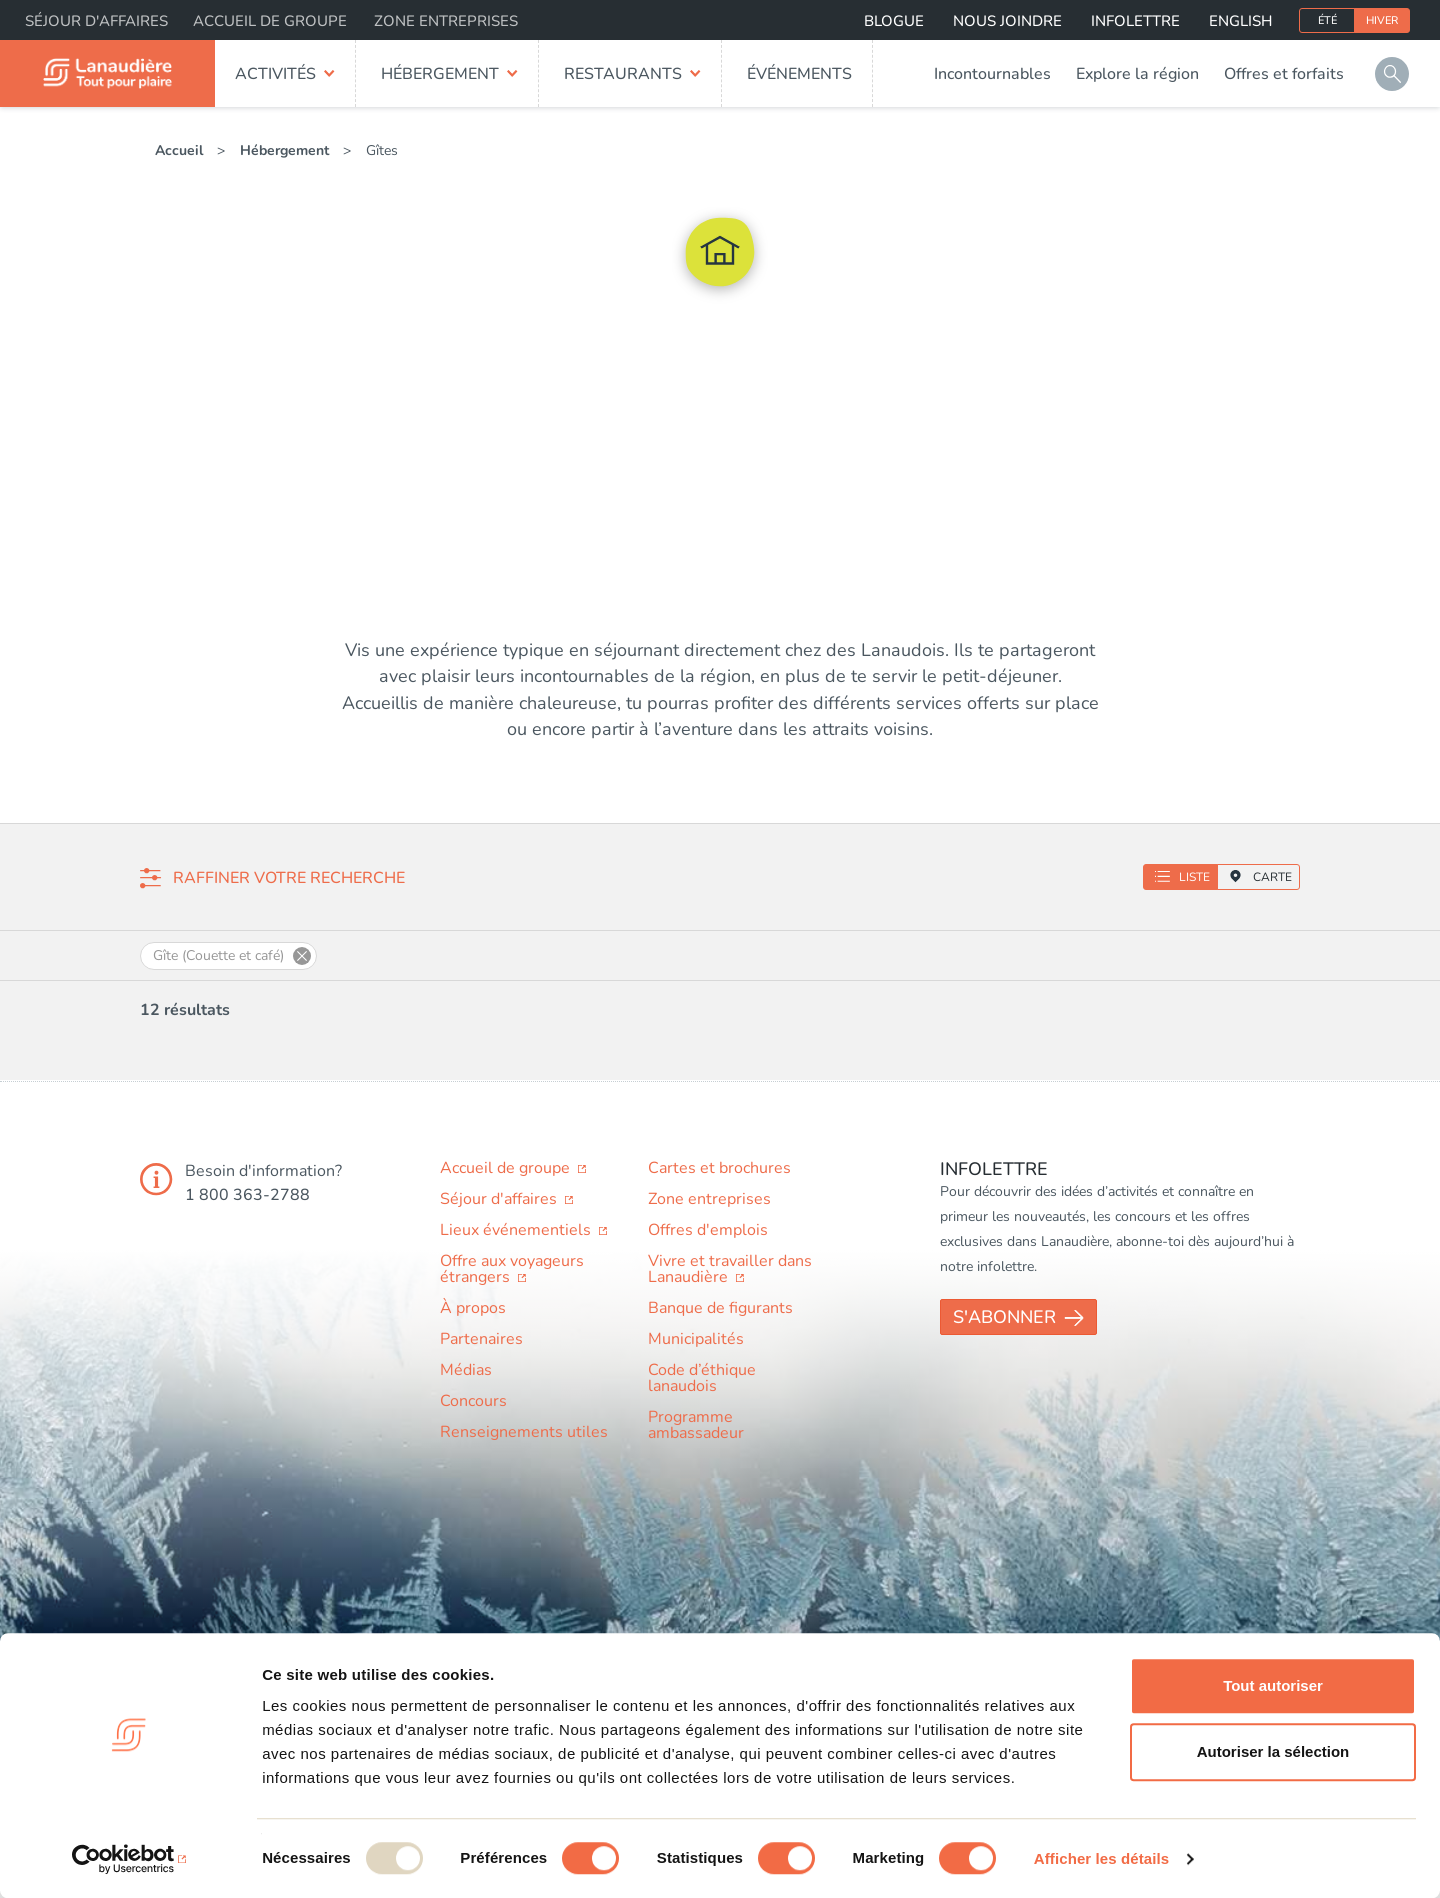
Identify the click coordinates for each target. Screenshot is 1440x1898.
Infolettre (1135, 21)
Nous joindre (1007, 21)
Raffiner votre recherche (289, 878)
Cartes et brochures (719, 1168)
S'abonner (1004, 1317)
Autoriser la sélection (1273, 1751)
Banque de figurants (720, 1308)
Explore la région (1137, 74)
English (1240, 21)
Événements (799, 74)
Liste (1194, 877)
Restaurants (623, 74)
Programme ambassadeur (696, 1425)
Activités (275, 74)
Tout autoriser (1273, 1685)
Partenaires (481, 1339)
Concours (473, 1401)
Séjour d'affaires (96, 21)
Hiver (1382, 20)
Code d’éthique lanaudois (702, 1378)
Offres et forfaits (1284, 74)
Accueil (179, 150)
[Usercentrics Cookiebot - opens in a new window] (129, 1859)
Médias (466, 1370)
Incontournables (992, 74)
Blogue (894, 21)
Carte (1272, 877)
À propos (473, 1308)
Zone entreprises (446, 21)
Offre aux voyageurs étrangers (512, 1269)
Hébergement (440, 74)
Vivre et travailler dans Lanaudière (730, 1269)
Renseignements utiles (524, 1432)
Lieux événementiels (517, 1230)
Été (1327, 20)
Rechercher (1392, 74)
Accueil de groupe (270, 21)
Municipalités (696, 1339)
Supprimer (302, 956)
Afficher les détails (1101, 1858)
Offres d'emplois (708, 1230)
